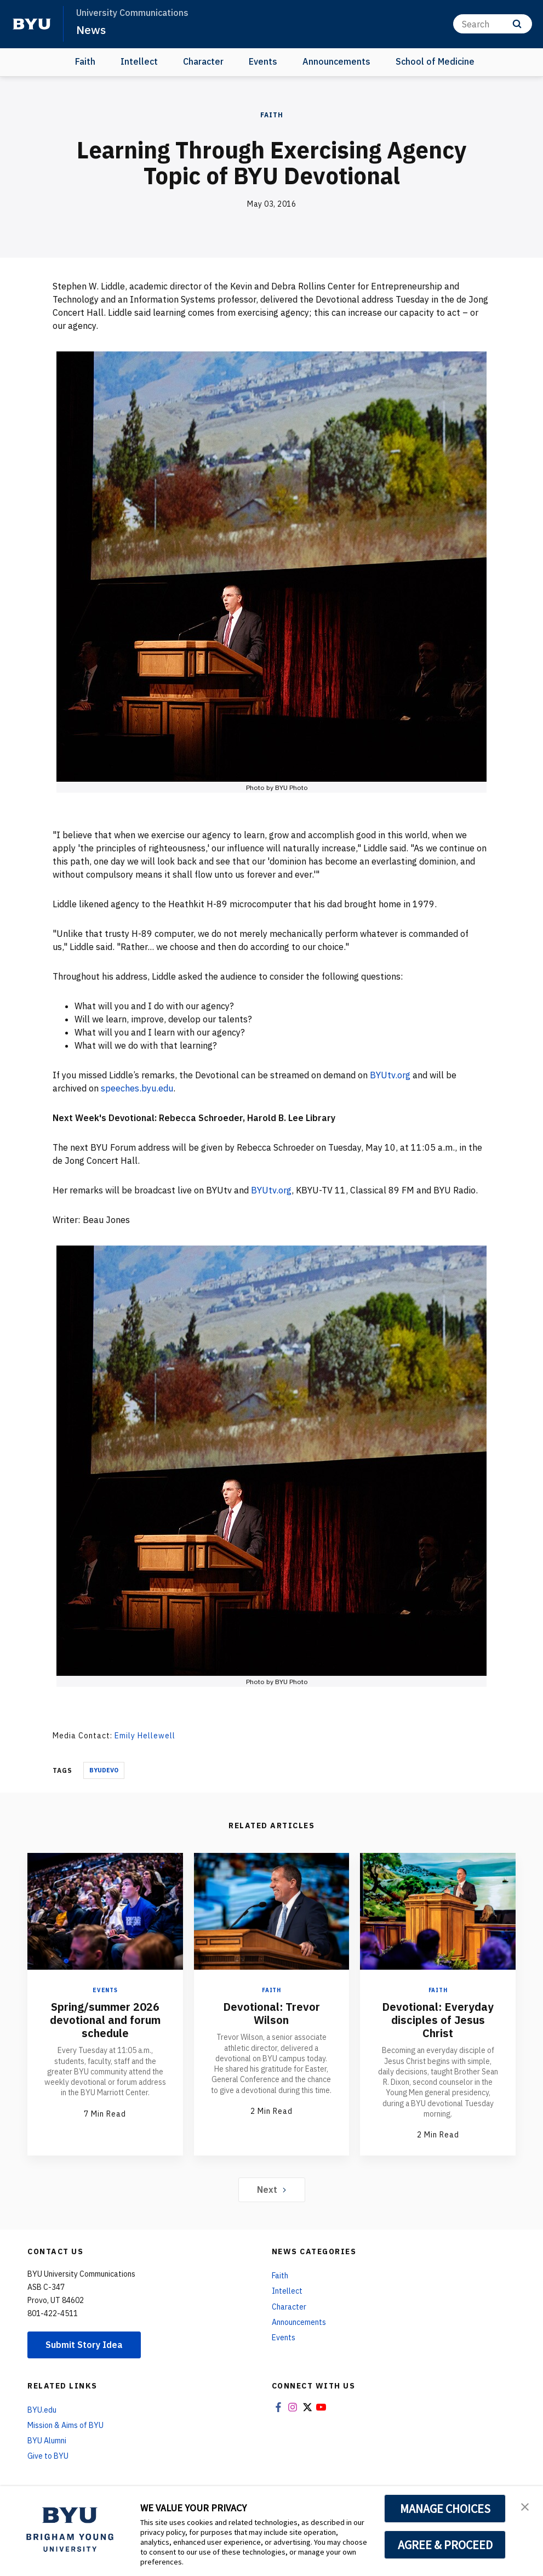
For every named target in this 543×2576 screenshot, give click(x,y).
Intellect (139, 61)
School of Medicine (435, 61)
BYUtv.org (390, 1075)
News (91, 29)
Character (203, 61)
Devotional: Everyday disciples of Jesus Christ (438, 2019)
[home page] (32, 24)
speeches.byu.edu (137, 1088)
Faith (85, 61)
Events (263, 61)
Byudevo (103, 1770)
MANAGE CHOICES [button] (445, 2508)
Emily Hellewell (145, 1736)
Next (271, 2189)
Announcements (336, 61)
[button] (525, 2505)
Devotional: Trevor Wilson (271, 2013)
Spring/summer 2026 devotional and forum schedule (105, 2019)
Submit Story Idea (84, 2344)
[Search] (492, 23)
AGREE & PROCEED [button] (445, 2544)
